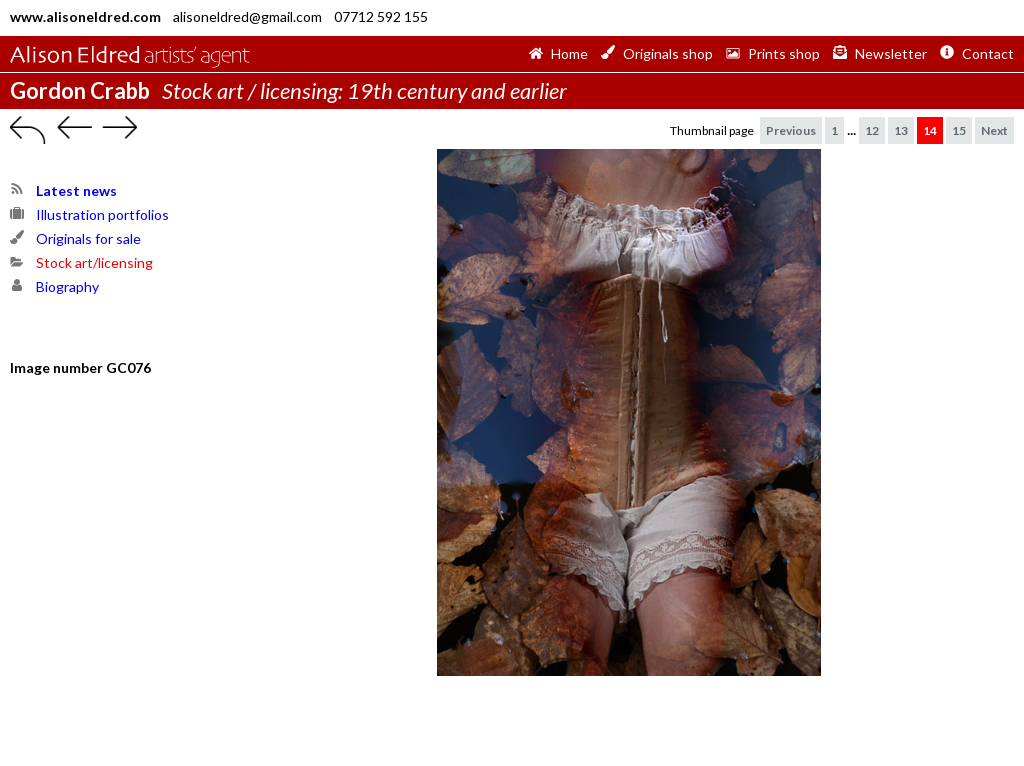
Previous (791, 130)
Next (994, 130)
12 (872, 130)
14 (930, 130)
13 (901, 130)
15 (959, 130)
